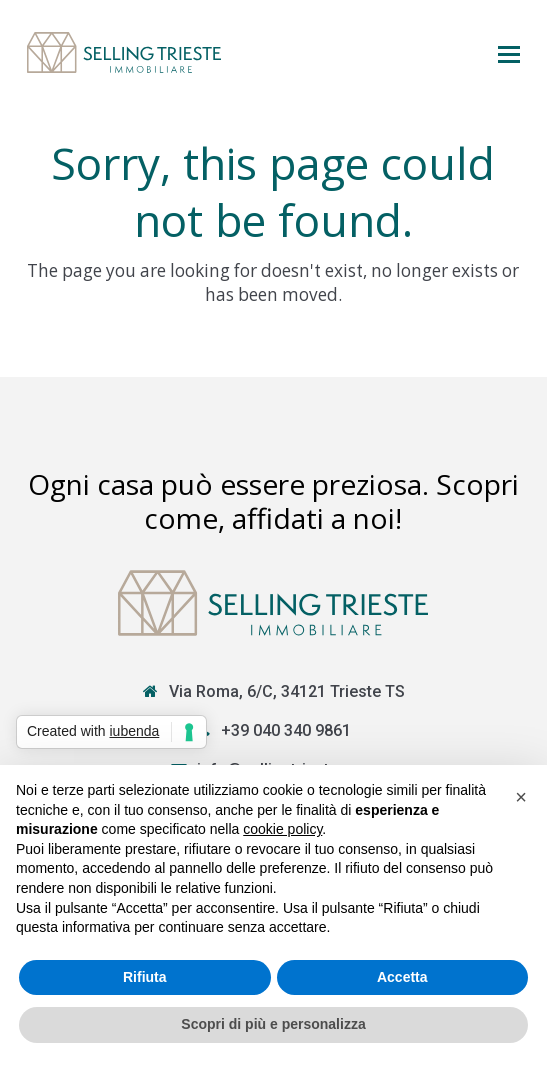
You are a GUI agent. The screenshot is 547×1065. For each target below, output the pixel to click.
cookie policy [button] (282, 829)
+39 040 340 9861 (286, 730)
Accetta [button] (402, 977)
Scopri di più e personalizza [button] (273, 1024)
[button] (509, 53)
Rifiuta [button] (145, 977)
